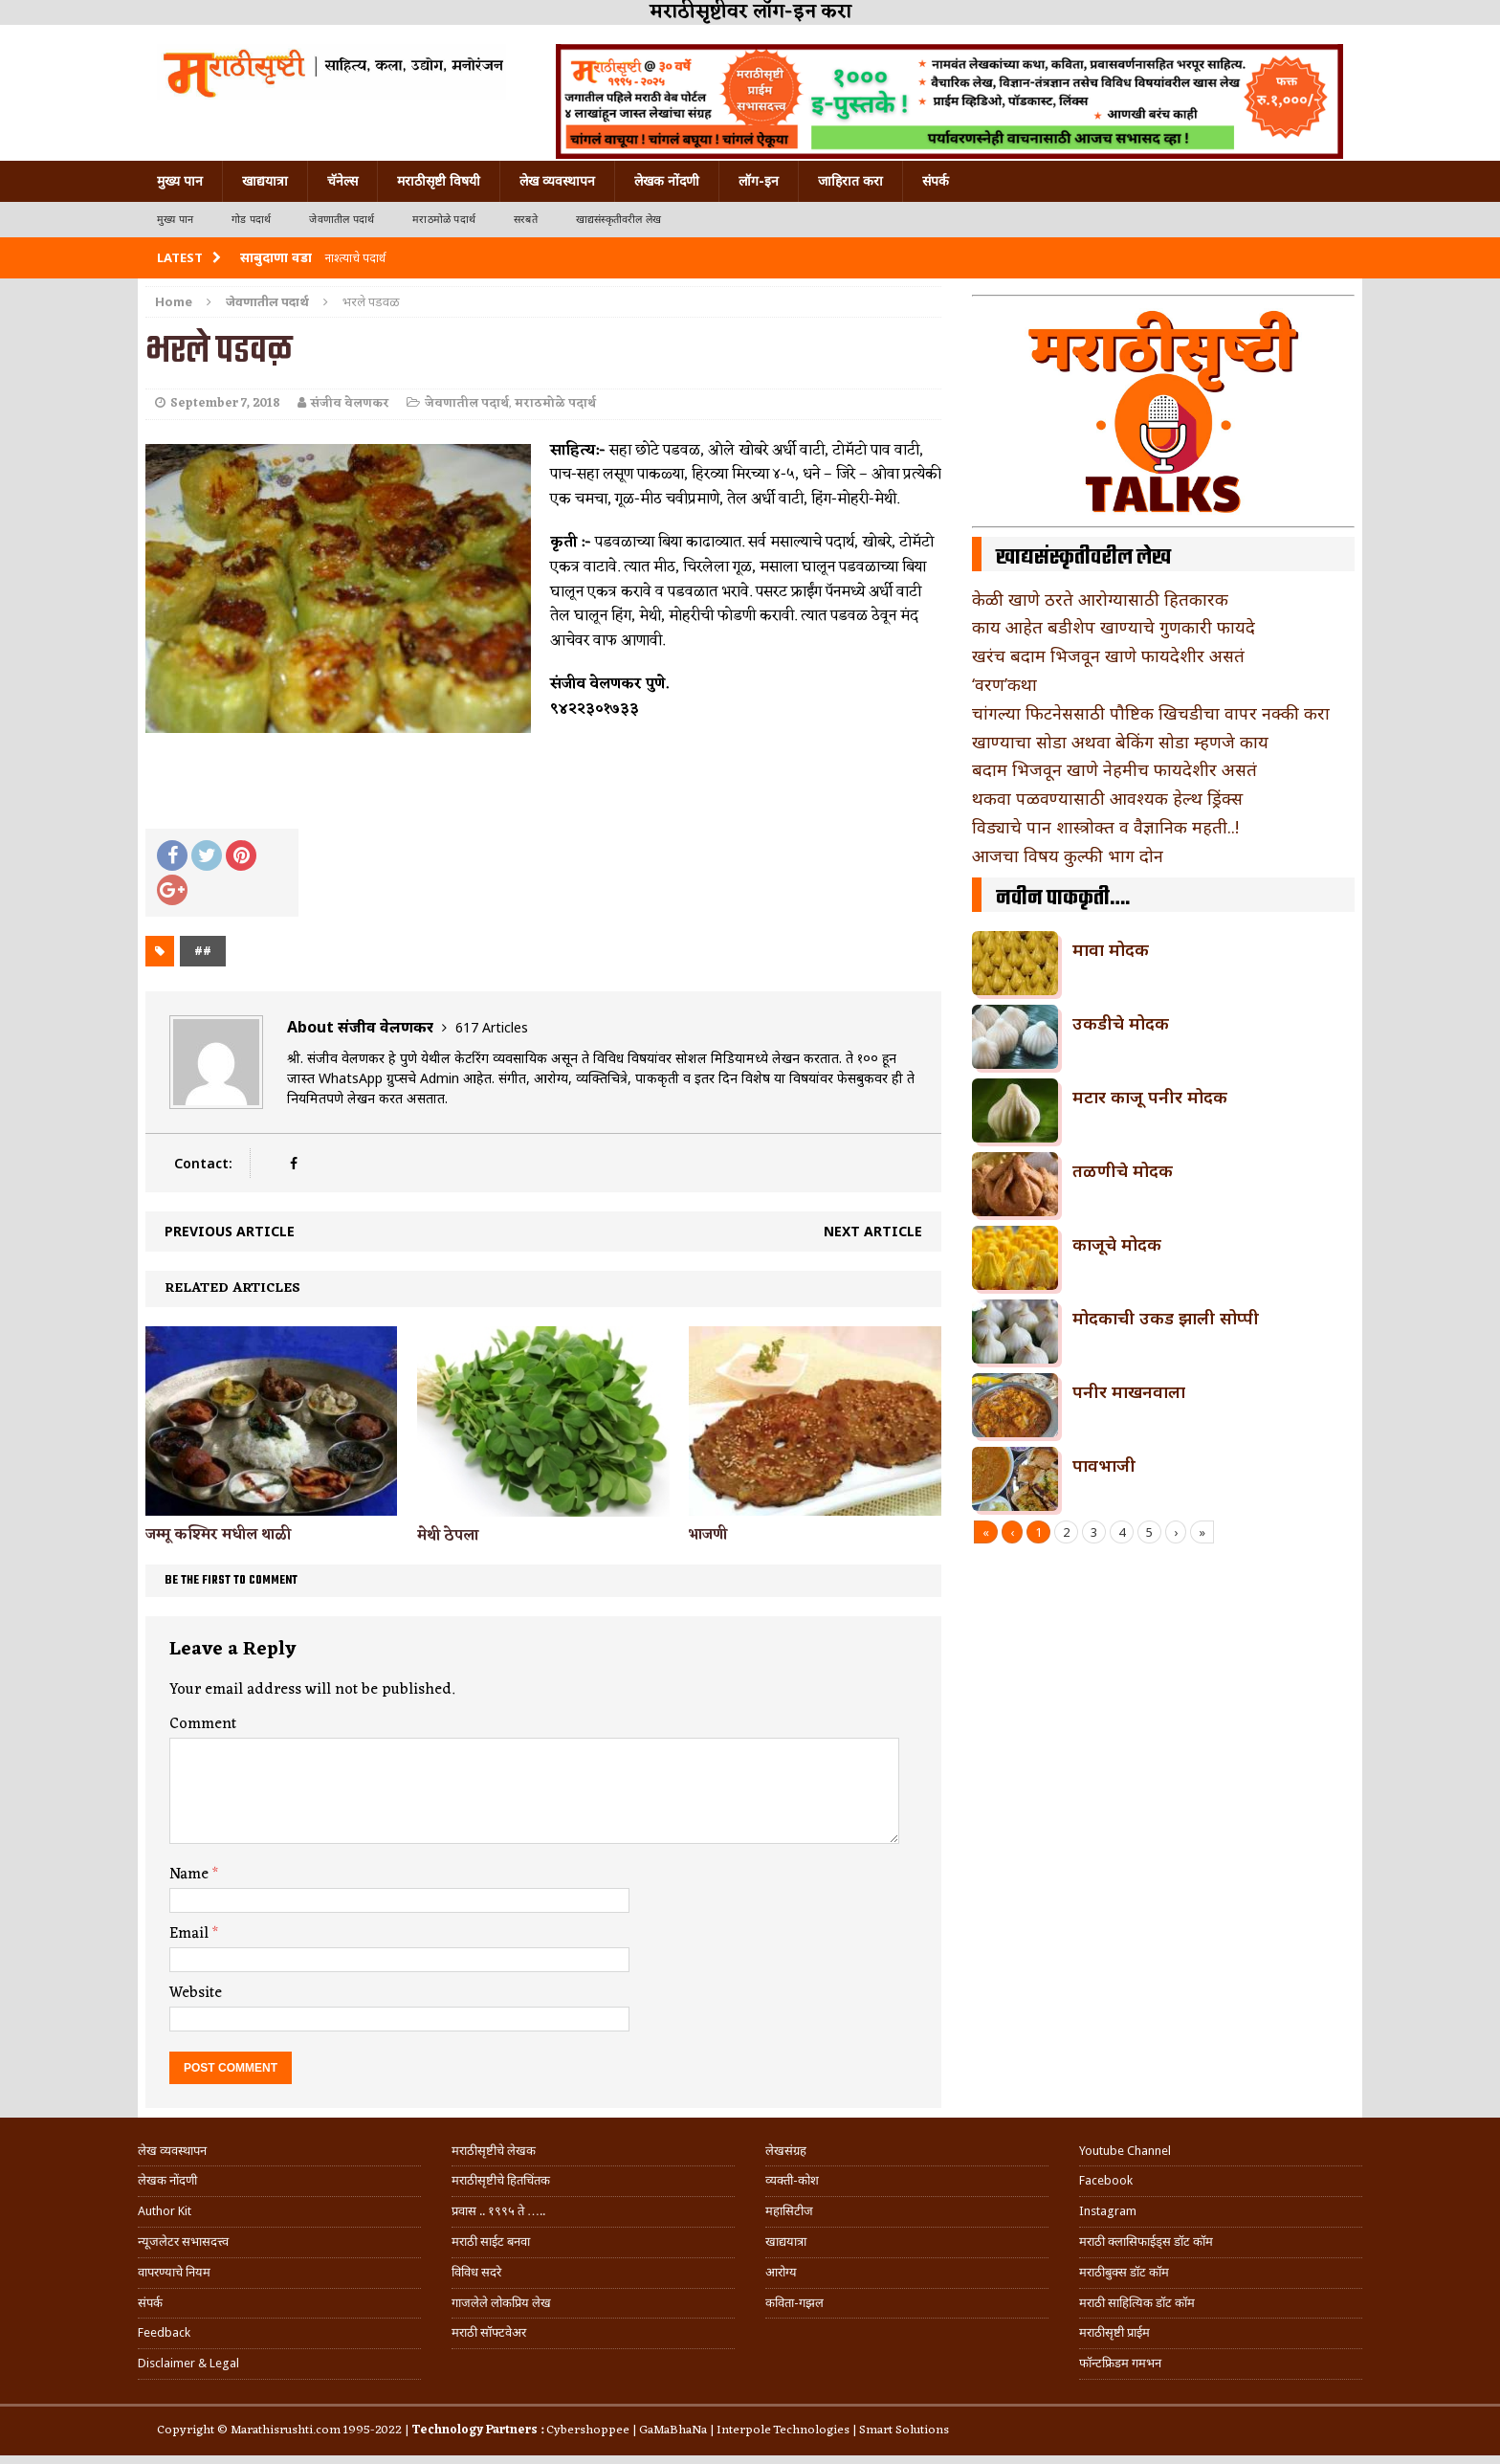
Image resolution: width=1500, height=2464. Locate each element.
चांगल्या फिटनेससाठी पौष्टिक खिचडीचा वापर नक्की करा (1151, 712)
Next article (873, 1231)
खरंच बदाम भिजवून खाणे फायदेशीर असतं (1108, 655)
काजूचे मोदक (1116, 1243)
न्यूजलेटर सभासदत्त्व (183, 2241)
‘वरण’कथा (1004, 684)
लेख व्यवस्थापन (557, 181)
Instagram (1107, 2211)
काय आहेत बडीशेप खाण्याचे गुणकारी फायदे (1113, 626)
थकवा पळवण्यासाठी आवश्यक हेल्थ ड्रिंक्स (1107, 798)
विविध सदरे (476, 2272)
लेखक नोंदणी (666, 181)
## (202, 951)
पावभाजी (1104, 1465)
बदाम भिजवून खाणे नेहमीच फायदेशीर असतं (1114, 769)
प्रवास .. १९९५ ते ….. (498, 2211)
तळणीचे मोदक (1122, 1170)
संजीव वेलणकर (350, 403)
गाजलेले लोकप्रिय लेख (501, 2303)
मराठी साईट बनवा (491, 2241)
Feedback (164, 2332)
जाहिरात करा (850, 181)
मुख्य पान (180, 181)
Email (190, 1933)
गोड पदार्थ (251, 219)
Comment (202, 1724)
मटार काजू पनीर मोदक (1149, 1096)
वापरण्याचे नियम (174, 2272)
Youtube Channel (1125, 2150)
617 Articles (491, 1027)
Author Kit (164, 2211)
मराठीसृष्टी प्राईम (1114, 2332)
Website (195, 1993)
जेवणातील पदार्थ (341, 219)
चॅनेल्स (342, 181)
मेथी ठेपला (447, 1535)
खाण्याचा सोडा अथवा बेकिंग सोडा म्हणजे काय (1120, 741)
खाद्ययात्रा (265, 181)
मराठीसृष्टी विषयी (438, 181)
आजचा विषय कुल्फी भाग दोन (1067, 855)
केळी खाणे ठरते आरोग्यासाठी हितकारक (1100, 599)
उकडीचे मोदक (1120, 1022)
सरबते (526, 219)
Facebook (1106, 2180)
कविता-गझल (794, 2303)
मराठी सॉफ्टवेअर (489, 2332)
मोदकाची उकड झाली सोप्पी (1165, 1317)
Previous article (230, 1231)
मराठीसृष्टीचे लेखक (494, 2150)
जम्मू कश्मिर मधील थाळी (218, 1534)
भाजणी (708, 1534)
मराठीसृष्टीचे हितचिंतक (501, 2180)
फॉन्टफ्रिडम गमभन (1120, 2363)
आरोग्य (781, 2272)
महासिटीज (789, 2211)
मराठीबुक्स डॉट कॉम (1124, 2272)
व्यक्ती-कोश (792, 2180)
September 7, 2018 (225, 403)
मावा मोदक (1110, 949)
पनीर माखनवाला (1128, 1391)
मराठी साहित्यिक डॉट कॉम (1137, 2303)
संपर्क (935, 181)
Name (190, 1874)
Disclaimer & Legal (188, 2363)
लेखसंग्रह (785, 2150)
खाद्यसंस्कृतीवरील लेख (618, 219)
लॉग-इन (759, 181)
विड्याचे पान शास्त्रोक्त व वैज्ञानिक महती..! (1105, 826)
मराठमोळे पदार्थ (443, 219)
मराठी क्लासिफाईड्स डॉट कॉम (1146, 2241)
